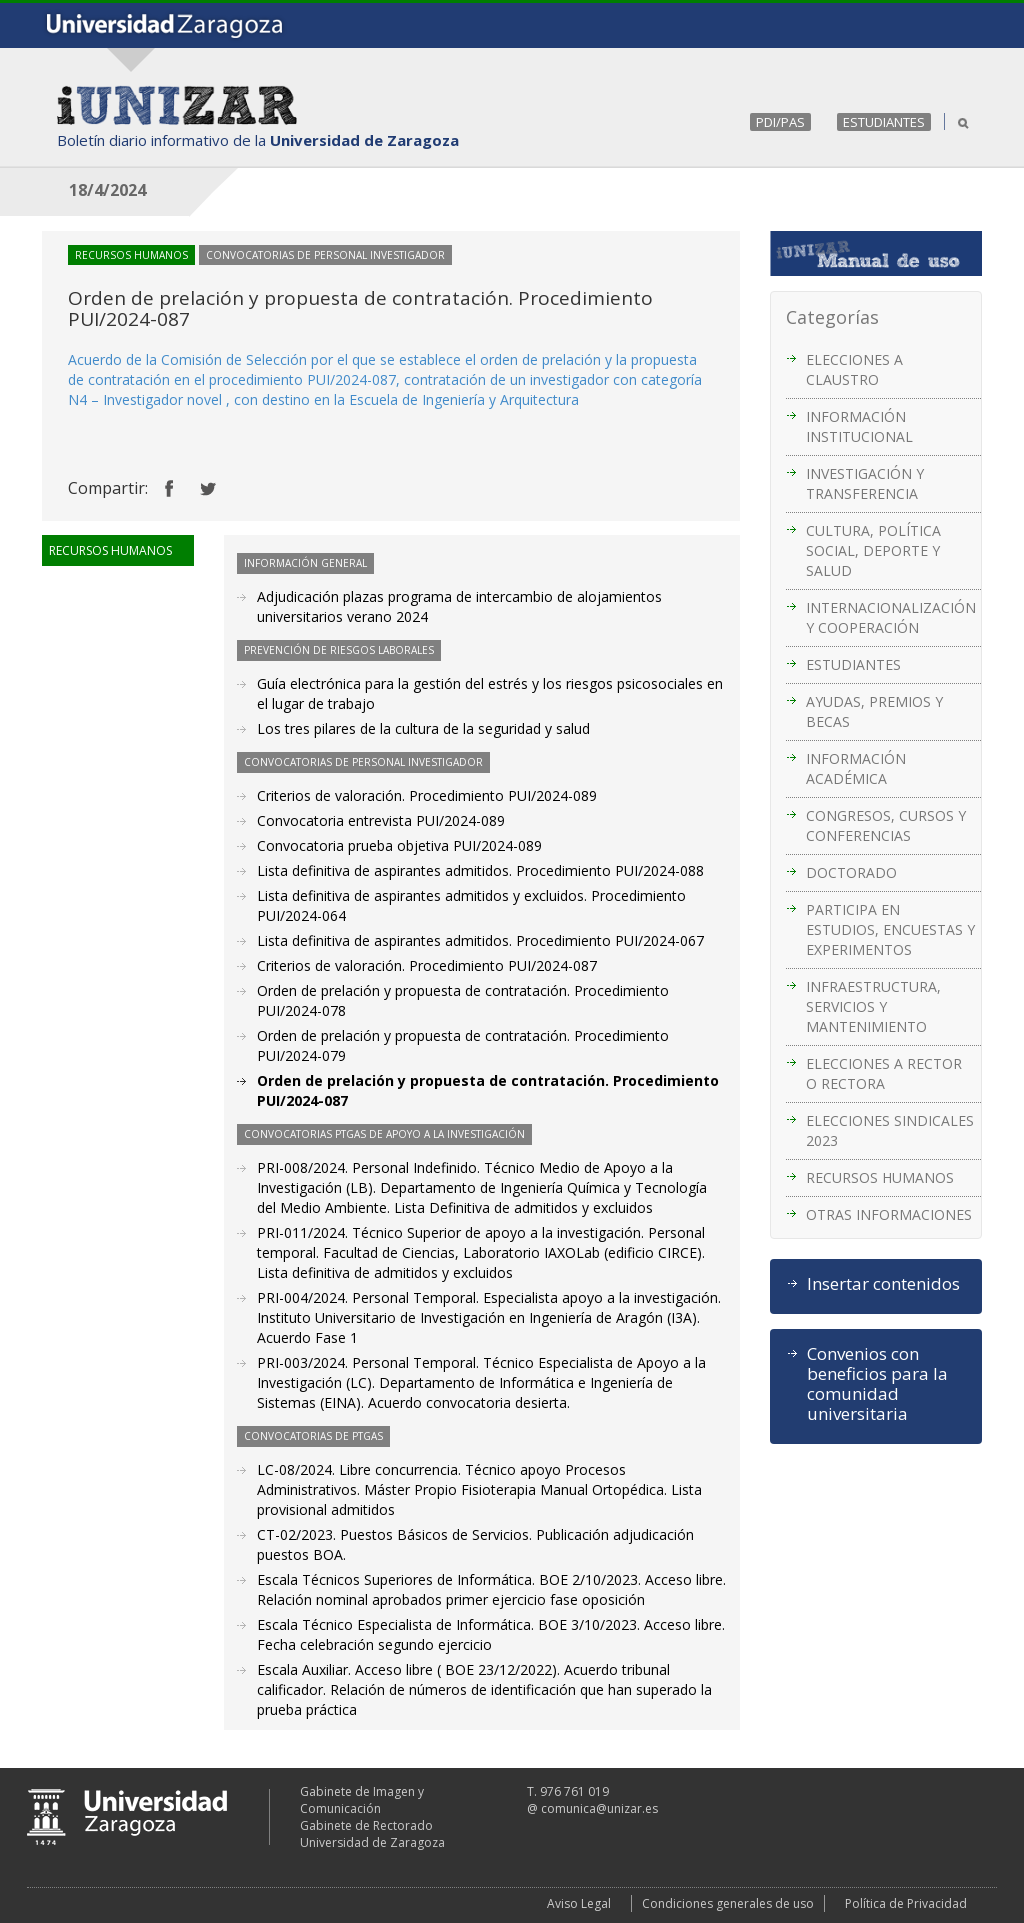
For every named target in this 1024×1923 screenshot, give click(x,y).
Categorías (832, 317)
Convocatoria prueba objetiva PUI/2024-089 (399, 845)
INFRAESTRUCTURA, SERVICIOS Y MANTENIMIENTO (873, 1006)
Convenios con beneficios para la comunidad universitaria (877, 1384)
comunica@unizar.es (599, 1808)
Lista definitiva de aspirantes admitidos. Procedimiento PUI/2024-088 (480, 870)
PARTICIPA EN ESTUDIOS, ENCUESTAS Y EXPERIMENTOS (890, 929)
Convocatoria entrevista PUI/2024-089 (381, 820)
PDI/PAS (780, 122)
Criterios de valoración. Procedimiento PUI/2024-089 (427, 795)
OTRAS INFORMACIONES (889, 1214)
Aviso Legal (579, 1903)
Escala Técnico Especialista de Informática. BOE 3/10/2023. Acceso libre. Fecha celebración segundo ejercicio (491, 1634)
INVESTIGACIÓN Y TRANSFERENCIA (865, 483)
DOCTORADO (851, 872)
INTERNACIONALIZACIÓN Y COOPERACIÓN (891, 617)
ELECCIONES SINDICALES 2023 (890, 1130)
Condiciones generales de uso (728, 1903)
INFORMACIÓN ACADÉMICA (856, 768)
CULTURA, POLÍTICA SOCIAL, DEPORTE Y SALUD (873, 550)
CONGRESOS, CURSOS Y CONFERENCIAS (886, 825)
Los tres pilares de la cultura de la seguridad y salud (423, 728)
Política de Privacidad (906, 1903)
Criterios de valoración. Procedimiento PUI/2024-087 (427, 965)
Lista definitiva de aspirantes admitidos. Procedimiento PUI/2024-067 (480, 940)
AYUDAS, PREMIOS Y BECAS (874, 711)
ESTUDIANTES (884, 122)
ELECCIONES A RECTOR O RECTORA (884, 1073)
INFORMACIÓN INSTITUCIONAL (859, 426)
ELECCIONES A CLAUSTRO (854, 369)
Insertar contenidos (883, 1284)
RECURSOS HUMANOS (880, 1177)
